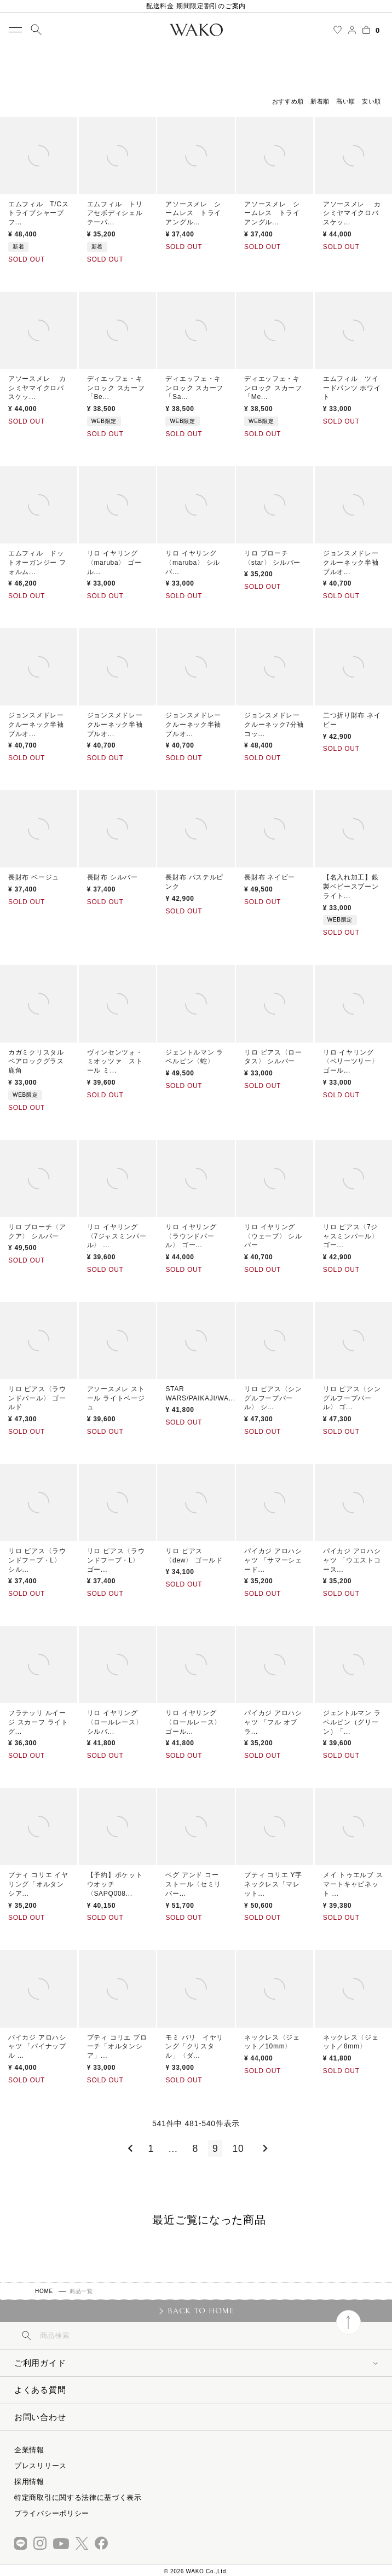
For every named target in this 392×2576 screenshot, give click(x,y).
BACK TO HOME (201, 2310)
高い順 (345, 101)
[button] (128, 2148)
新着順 (320, 101)
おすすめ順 (288, 101)
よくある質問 (40, 2389)
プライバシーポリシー (51, 2513)
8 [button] (195, 2148)
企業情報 (29, 2450)
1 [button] (151, 2148)
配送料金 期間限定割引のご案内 (196, 6)
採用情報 (29, 2481)
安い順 (371, 101)
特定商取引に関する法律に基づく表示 (78, 2497)
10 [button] (238, 2148)
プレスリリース (40, 2466)
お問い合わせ (40, 2417)
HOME (44, 2291)
